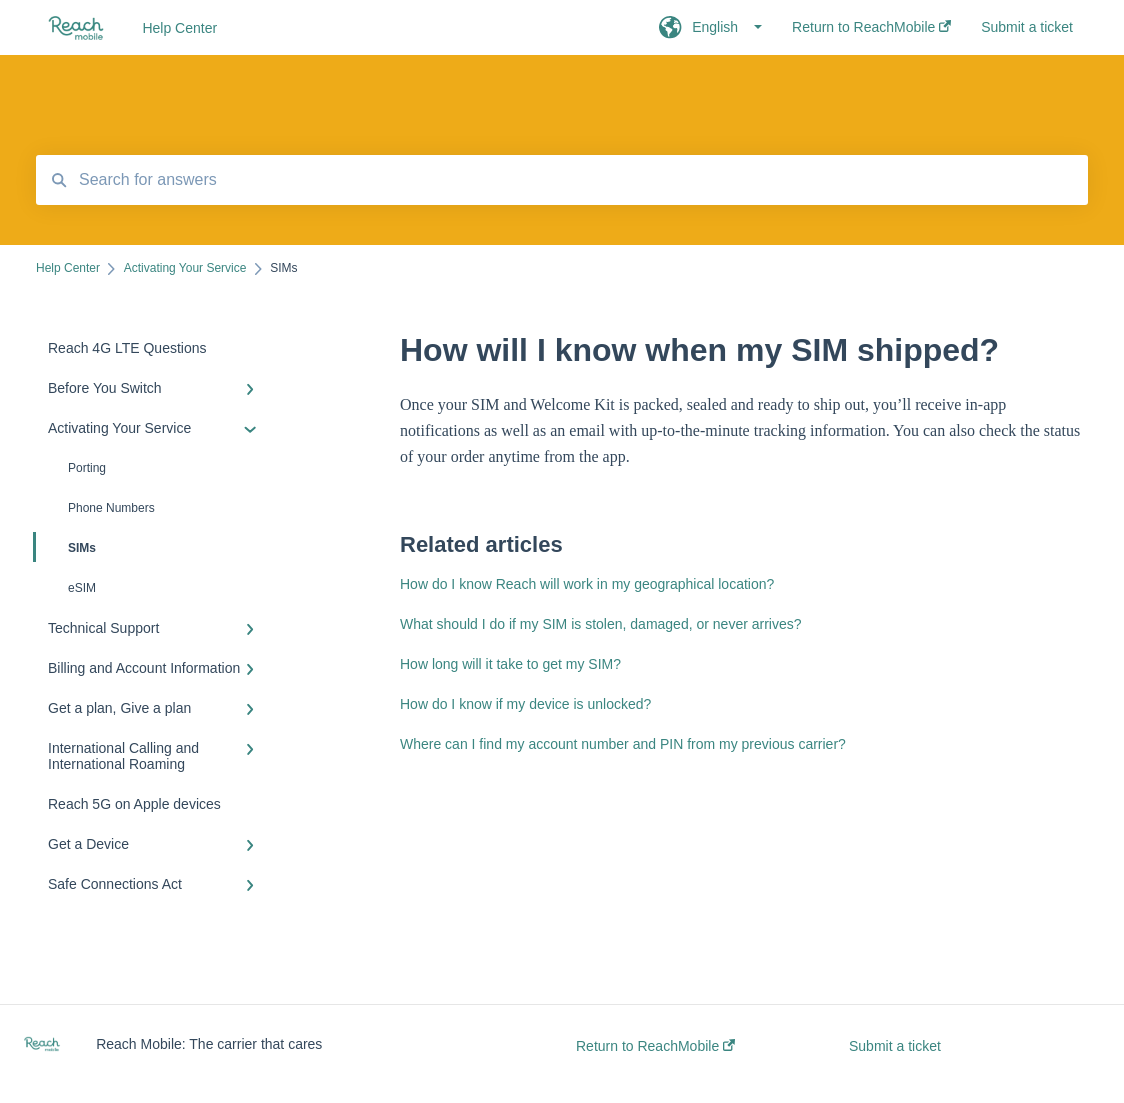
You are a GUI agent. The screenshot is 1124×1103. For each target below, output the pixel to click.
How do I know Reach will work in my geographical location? (587, 584)
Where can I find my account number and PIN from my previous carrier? (623, 744)
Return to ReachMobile (655, 1046)
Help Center (179, 28)
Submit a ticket (895, 1046)
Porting (87, 468)
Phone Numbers (111, 508)
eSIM (82, 588)
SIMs (66, 547)
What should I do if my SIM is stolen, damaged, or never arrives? (601, 624)
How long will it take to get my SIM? (510, 664)
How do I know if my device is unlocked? (525, 704)
